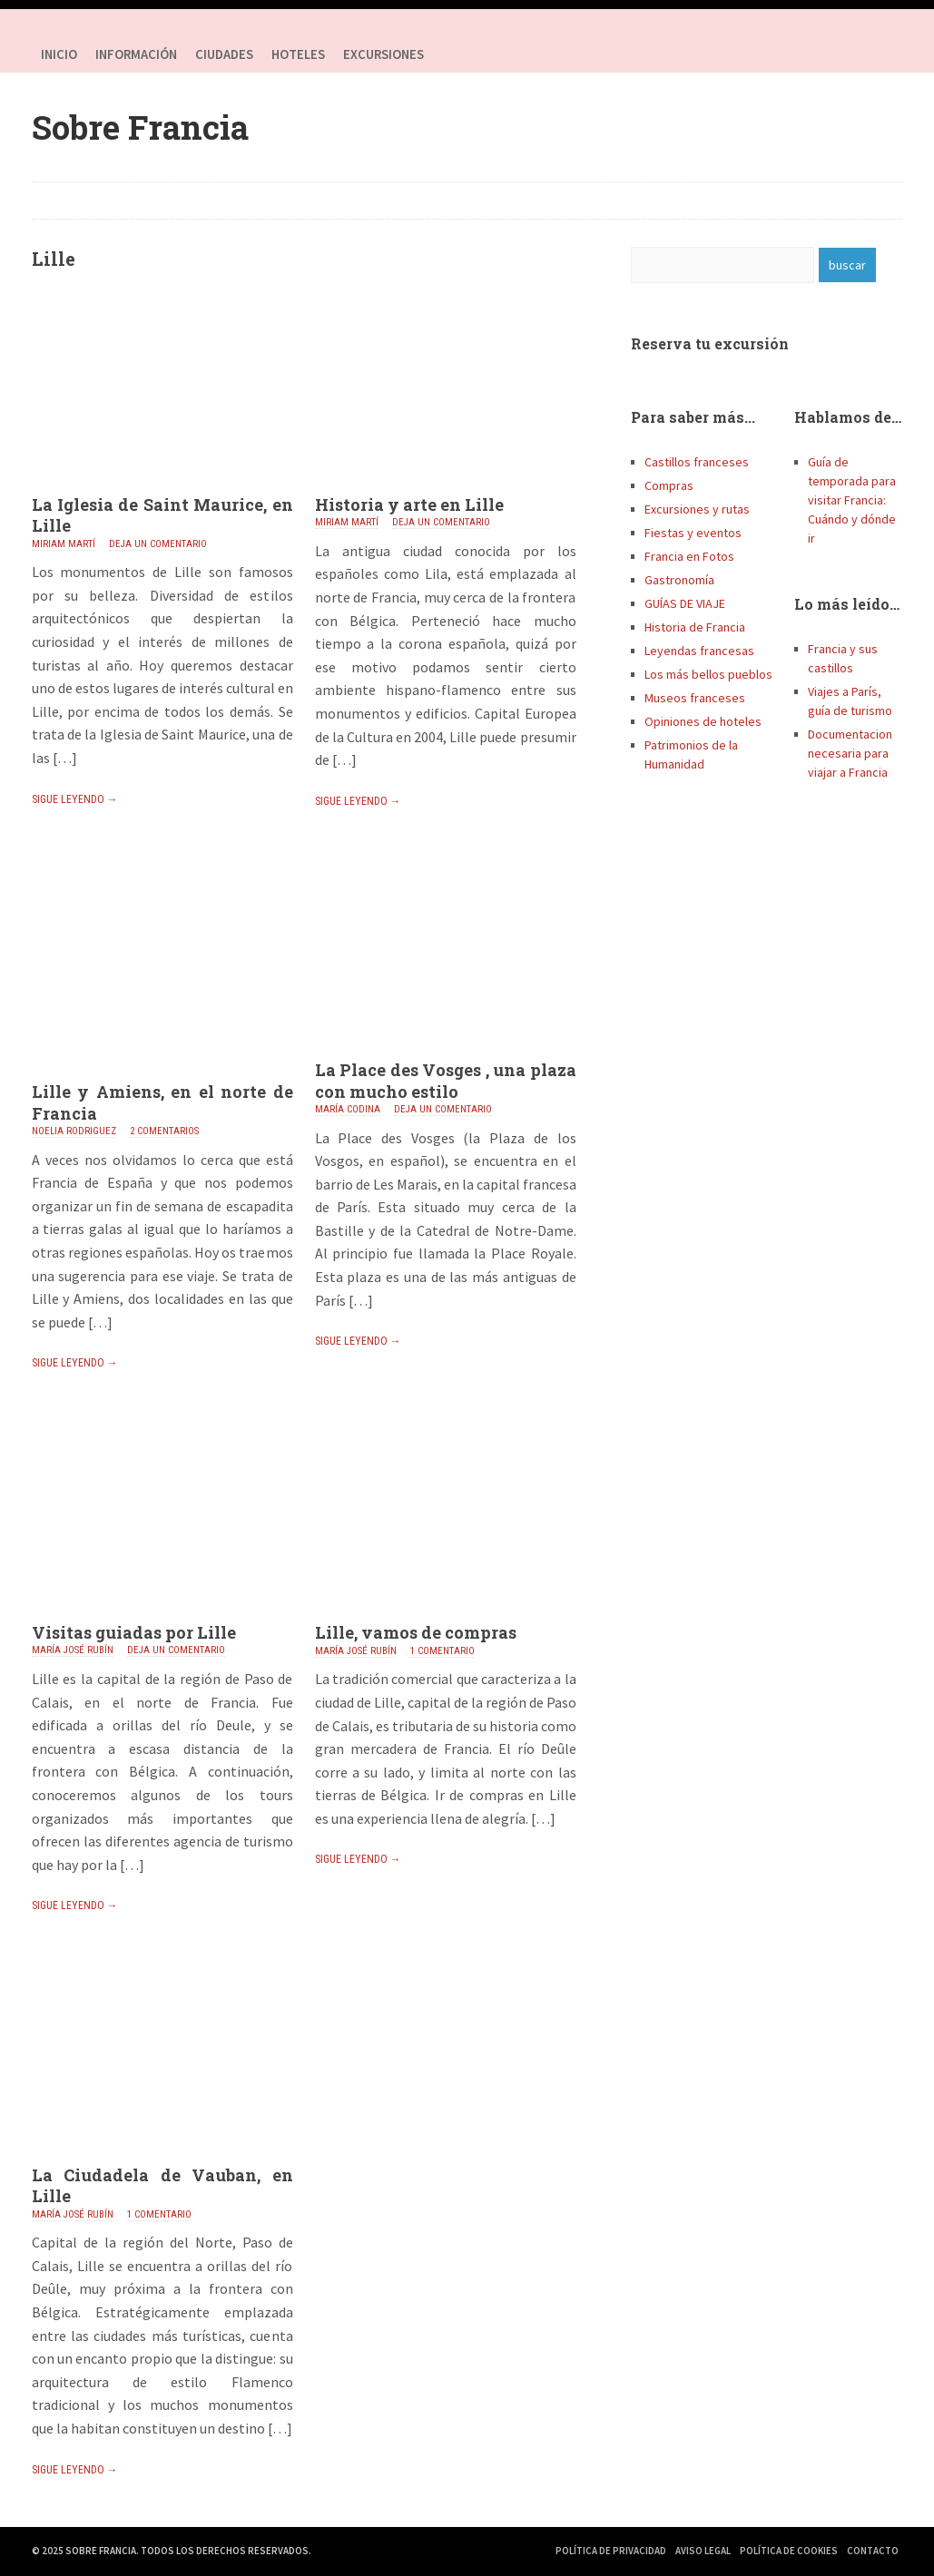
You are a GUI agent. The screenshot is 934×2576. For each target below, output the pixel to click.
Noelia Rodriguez (74, 1131)
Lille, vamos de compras (415, 1632)
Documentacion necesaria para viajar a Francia (850, 753)
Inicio (59, 54)
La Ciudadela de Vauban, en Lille (162, 2185)
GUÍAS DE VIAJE (684, 603)
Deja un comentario (158, 544)
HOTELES (298, 54)
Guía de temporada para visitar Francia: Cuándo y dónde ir (852, 500)
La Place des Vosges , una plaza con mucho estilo (445, 1080)
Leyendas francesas (699, 650)
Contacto (873, 2550)
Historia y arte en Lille (409, 504)
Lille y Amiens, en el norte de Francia (162, 1102)
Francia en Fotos (689, 556)
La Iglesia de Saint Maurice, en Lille (162, 515)
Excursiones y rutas (697, 509)
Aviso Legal (703, 2550)
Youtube (885, 54)
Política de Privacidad (610, 2550)
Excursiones (383, 54)
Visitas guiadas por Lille (134, 1632)
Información (136, 54)
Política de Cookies (789, 2550)
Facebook (812, 54)
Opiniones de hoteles (703, 721)
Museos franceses (694, 698)
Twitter (849, 54)
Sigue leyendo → (75, 799)
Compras (668, 485)
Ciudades (224, 54)
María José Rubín (72, 1650)
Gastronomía (679, 580)
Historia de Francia (694, 627)
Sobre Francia (140, 127)
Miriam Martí (63, 544)
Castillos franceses (696, 462)
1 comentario (442, 1651)
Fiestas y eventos (693, 532)
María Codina (347, 1109)
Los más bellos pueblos (708, 674)
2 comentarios (164, 1131)
